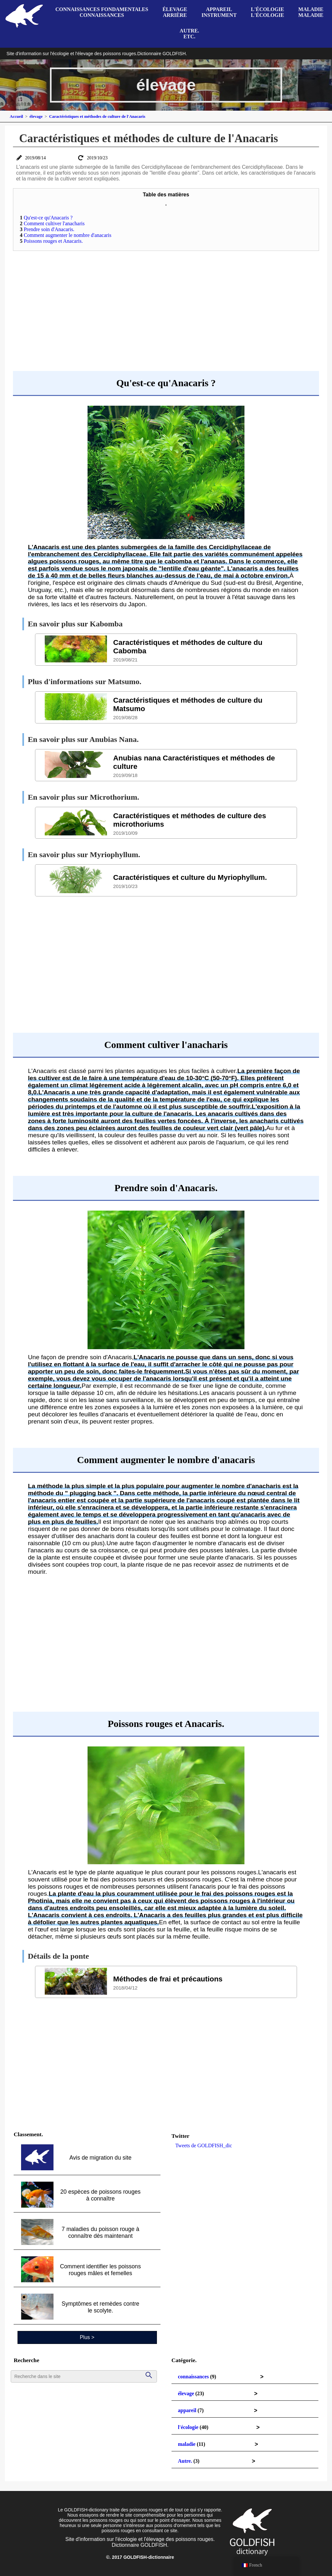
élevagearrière (174, 12)
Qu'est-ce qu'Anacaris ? (46, 217)
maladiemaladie (310, 12)
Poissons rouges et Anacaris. (51, 241)
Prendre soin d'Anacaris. (47, 229)
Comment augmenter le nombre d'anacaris (65, 235)
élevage (186, 2393)
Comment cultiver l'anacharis (52, 223)
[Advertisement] (165, 302)
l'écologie (188, 2427)
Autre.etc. (189, 33)
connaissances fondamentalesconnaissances (101, 12)
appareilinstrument (218, 12)
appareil (187, 2410)
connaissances (193, 2376)
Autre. (185, 2461)
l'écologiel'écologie (267, 12)
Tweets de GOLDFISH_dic (203, 2145)
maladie (187, 2444)
